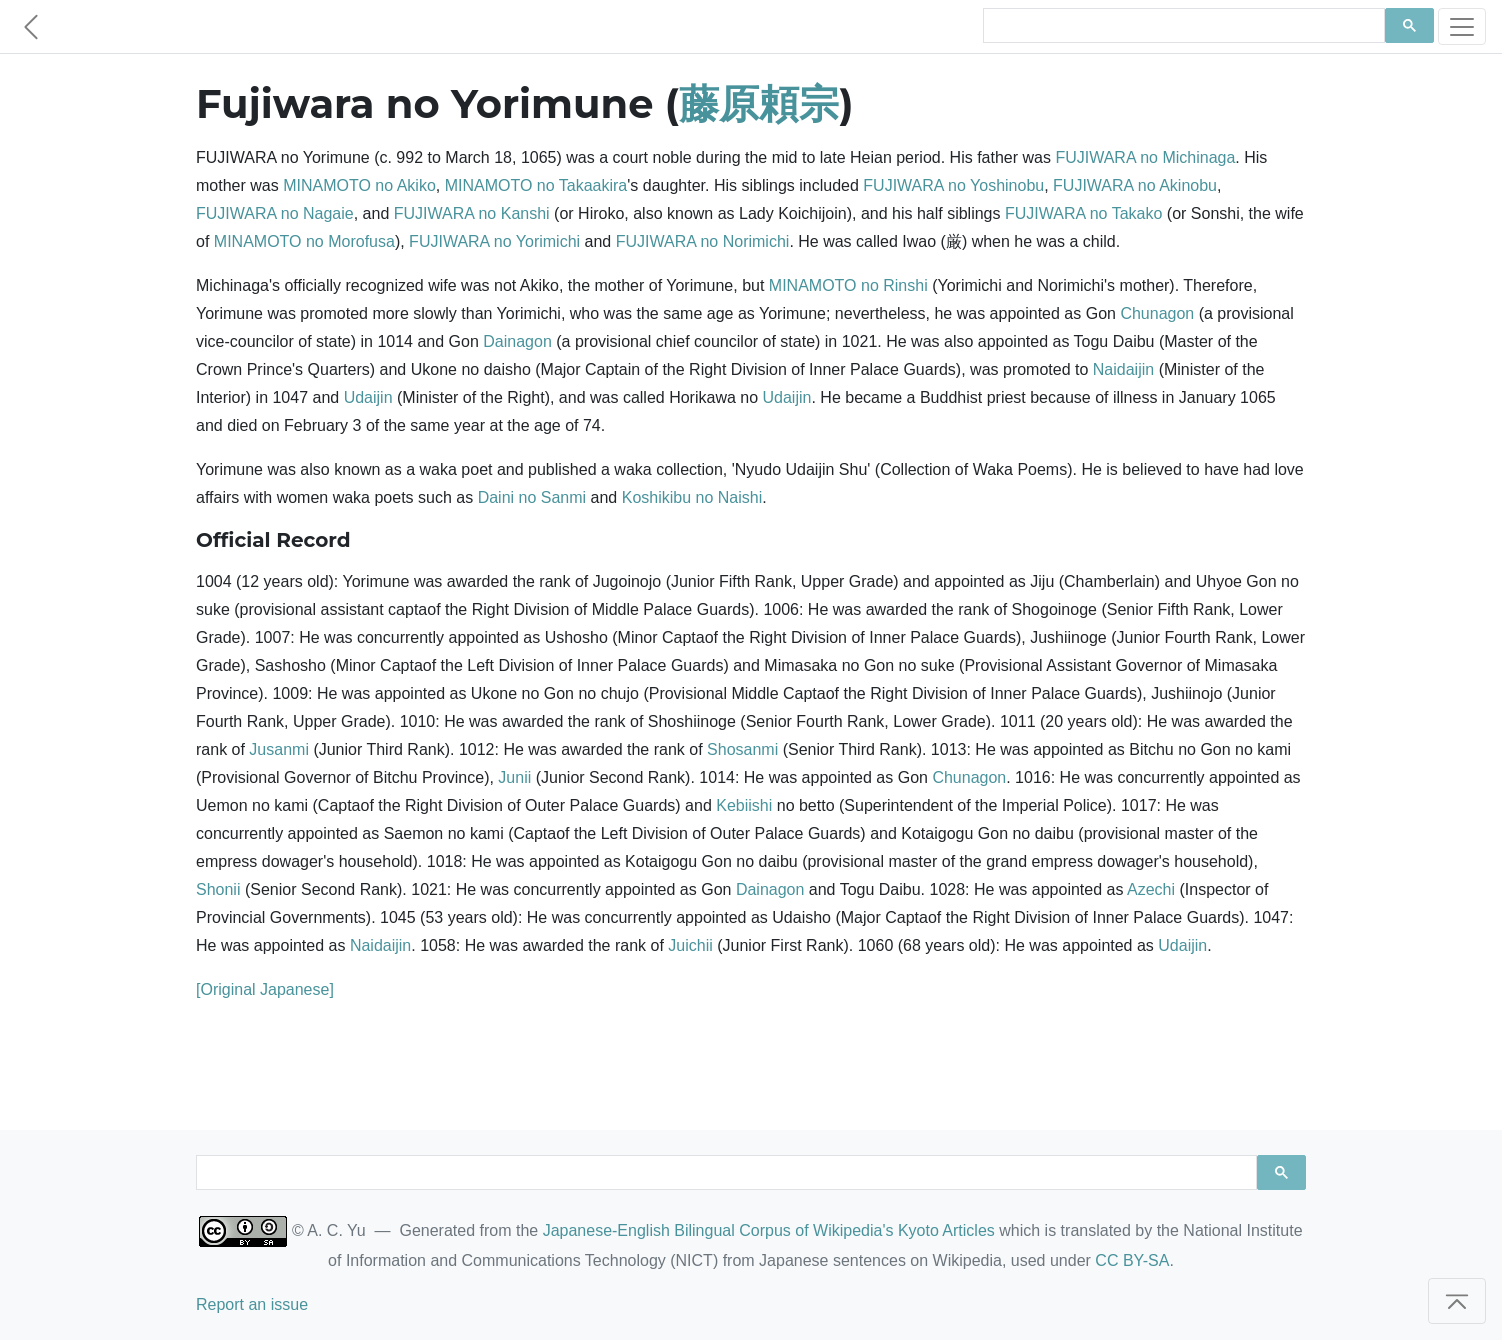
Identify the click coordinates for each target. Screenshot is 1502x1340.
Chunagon (1157, 313)
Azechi (1151, 889)
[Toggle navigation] (1462, 26)
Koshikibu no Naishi (692, 497)
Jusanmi (279, 749)
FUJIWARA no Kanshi (472, 213)
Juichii (690, 945)
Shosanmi (742, 749)
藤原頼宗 (759, 103)
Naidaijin (1123, 369)
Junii (514, 777)
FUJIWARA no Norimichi (703, 241)
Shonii (218, 889)
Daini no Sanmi (532, 497)
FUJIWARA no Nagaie (275, 213)
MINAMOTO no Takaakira (536, 185)
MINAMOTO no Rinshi (848, 285)
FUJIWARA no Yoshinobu (953, 185)
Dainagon (517, 341)
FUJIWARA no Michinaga (1145, 157)
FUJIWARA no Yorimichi (494, 241)
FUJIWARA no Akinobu (1135, 185)
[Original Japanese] (265, 989)
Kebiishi (744, 805)
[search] (1182, 26)
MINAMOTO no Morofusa (304, 241)
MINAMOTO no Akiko (359, 185)
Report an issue (252, 1304)
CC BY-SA (1132, 1260)
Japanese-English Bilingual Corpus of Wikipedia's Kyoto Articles (769, 1230)
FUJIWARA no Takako (1083, 213)
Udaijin (368, 397)
